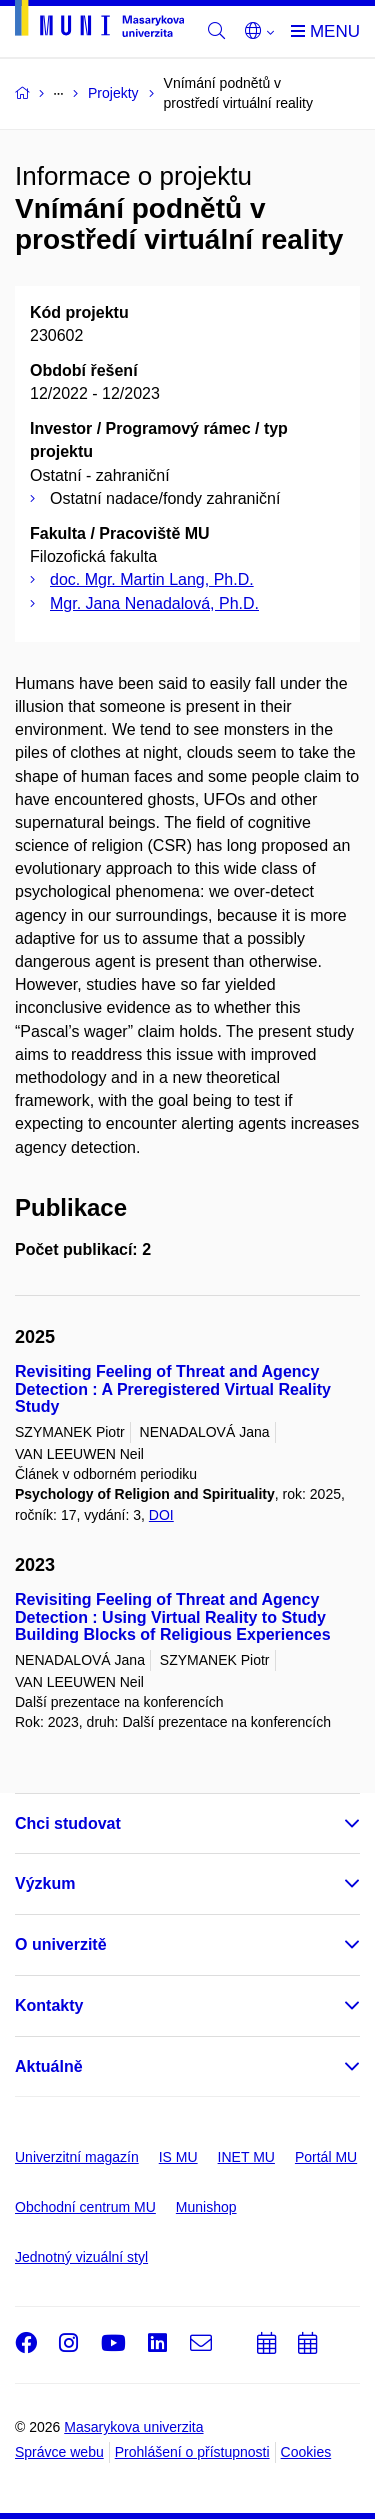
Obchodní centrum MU (85, 2207)
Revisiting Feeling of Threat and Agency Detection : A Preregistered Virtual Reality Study (173, 1389)
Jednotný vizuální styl (81, 2257)
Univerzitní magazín (77, 2157)
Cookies (306, 2452)
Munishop (206, 2207)
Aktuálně (49, 2066)
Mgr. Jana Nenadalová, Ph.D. (154, 603)
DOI (161, 1515)
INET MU (246, 2157)
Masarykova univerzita (133, 2427)
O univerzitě (61, 1944)
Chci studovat (68, 1823)
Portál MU (326, 2157)
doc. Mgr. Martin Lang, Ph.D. (152, 579)
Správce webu (59, 2452)
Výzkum (45, 1883)
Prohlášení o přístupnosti (192, 2452)
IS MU (178, 2157)
